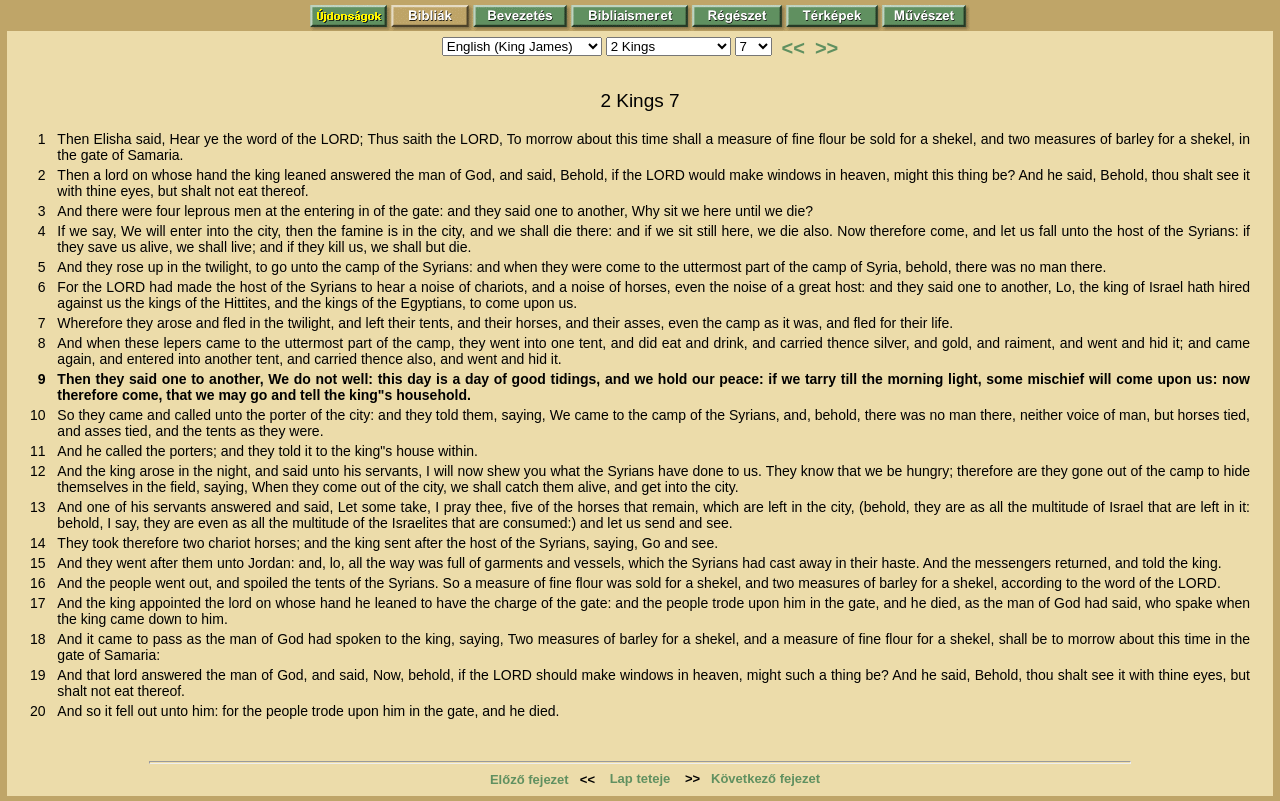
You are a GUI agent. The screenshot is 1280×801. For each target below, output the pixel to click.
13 (41, 507)
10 (41, 415)
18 (41, 639)
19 (41, 675)
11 (41, 451)
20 (41, 711)
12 (41, 471)
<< (793, 48)
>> (826, 48)
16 (41, 583)
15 (41, 563)
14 (41, 543)
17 (41, 603)
